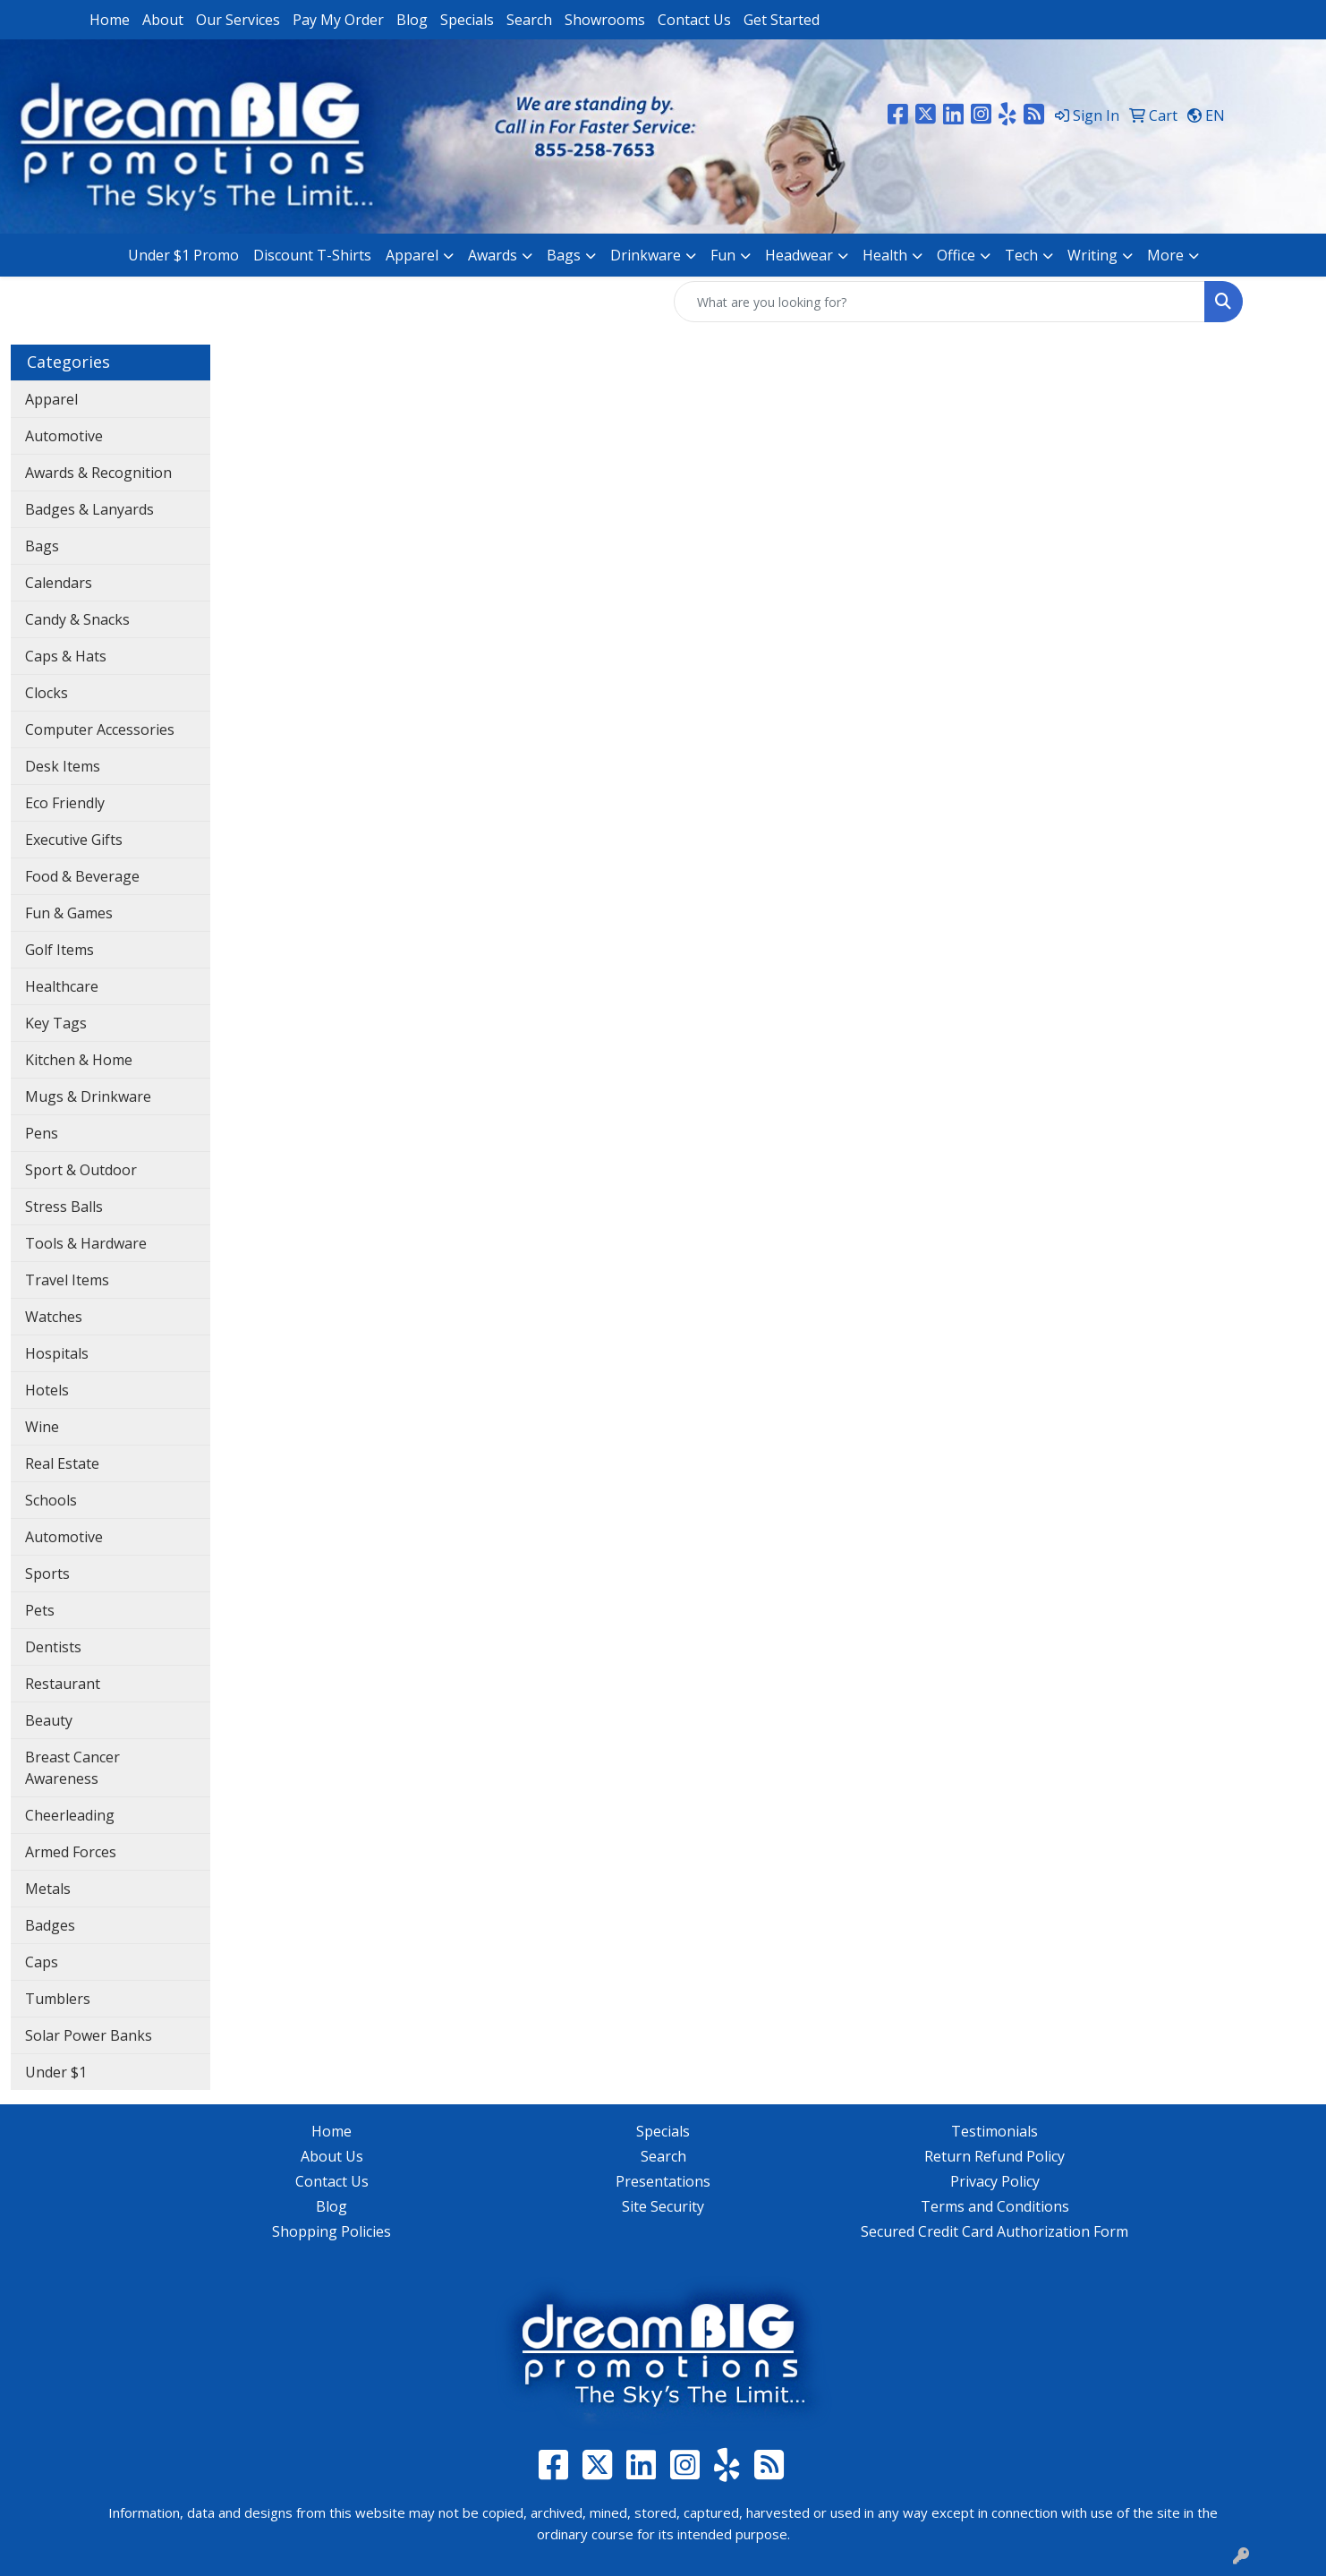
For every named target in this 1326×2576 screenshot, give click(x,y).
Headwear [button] (799, 255)
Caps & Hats (65, 656)
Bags (42, 546)
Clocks (46, 693)
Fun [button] (722, 255)
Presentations (663, 2181)
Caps (41, 1962)
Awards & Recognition (98, 472)
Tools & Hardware (86, 1243)
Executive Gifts (74, 839)
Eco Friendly (65, 803)
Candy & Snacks (77, 619)
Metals (48, 1888)
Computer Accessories (99, 729)
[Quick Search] (939, 301)
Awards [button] (492, 255)
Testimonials (994, 2131)
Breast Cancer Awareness (72, 1767)
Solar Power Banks (88, 2035)
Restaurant (62, 1683)
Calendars (58, 583)
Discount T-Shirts (312, 255)
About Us (332, 2156)
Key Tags (56, 1023)
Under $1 (56, 2072)
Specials (467, 20)
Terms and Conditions (995, 2206)
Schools (51, 1500)
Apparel (51, 399)
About (162, 20)
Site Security (663, 2206)
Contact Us (694, 20)
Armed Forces (70, 1852)
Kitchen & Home (78, 1060)
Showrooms (605, 20)
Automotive (64, 436)
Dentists (53, 1647)
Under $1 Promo (183, 255)
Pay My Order (338, 20)
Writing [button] (1092, 255)
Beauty (48, 1720)
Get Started (782, 20)
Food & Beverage (82, 876)
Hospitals (57, 1353)
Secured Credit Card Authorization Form (994, 2231)
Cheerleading (70, 1815)
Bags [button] (564, 255)
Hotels (47, 1390)
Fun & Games (69, 913)
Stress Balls (64, 1206)
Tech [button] (1021, 255)
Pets (40, 1610)
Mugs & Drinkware (88, 1096)
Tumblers (57, 1999)
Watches (53, 1316)
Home (109, 20)
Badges (50, 1925)
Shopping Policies (331, 2231)
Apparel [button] (412, 255)
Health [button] (885, 255)
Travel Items (67, 1280)
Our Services (238, 20)
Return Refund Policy (994, 2156)
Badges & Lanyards (89, 509)
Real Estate (62, 1463)
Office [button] (956, 255)
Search (529, 20)
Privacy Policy (995, 2181)
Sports (47, 1573)
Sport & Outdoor (81, 1170)
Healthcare (61, 986)
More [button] (1165, 255)
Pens (41, 1133)
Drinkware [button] (645, 255)
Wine (42, 1427)
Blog (412, 20)
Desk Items (62, 766)
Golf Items (59, 950)
